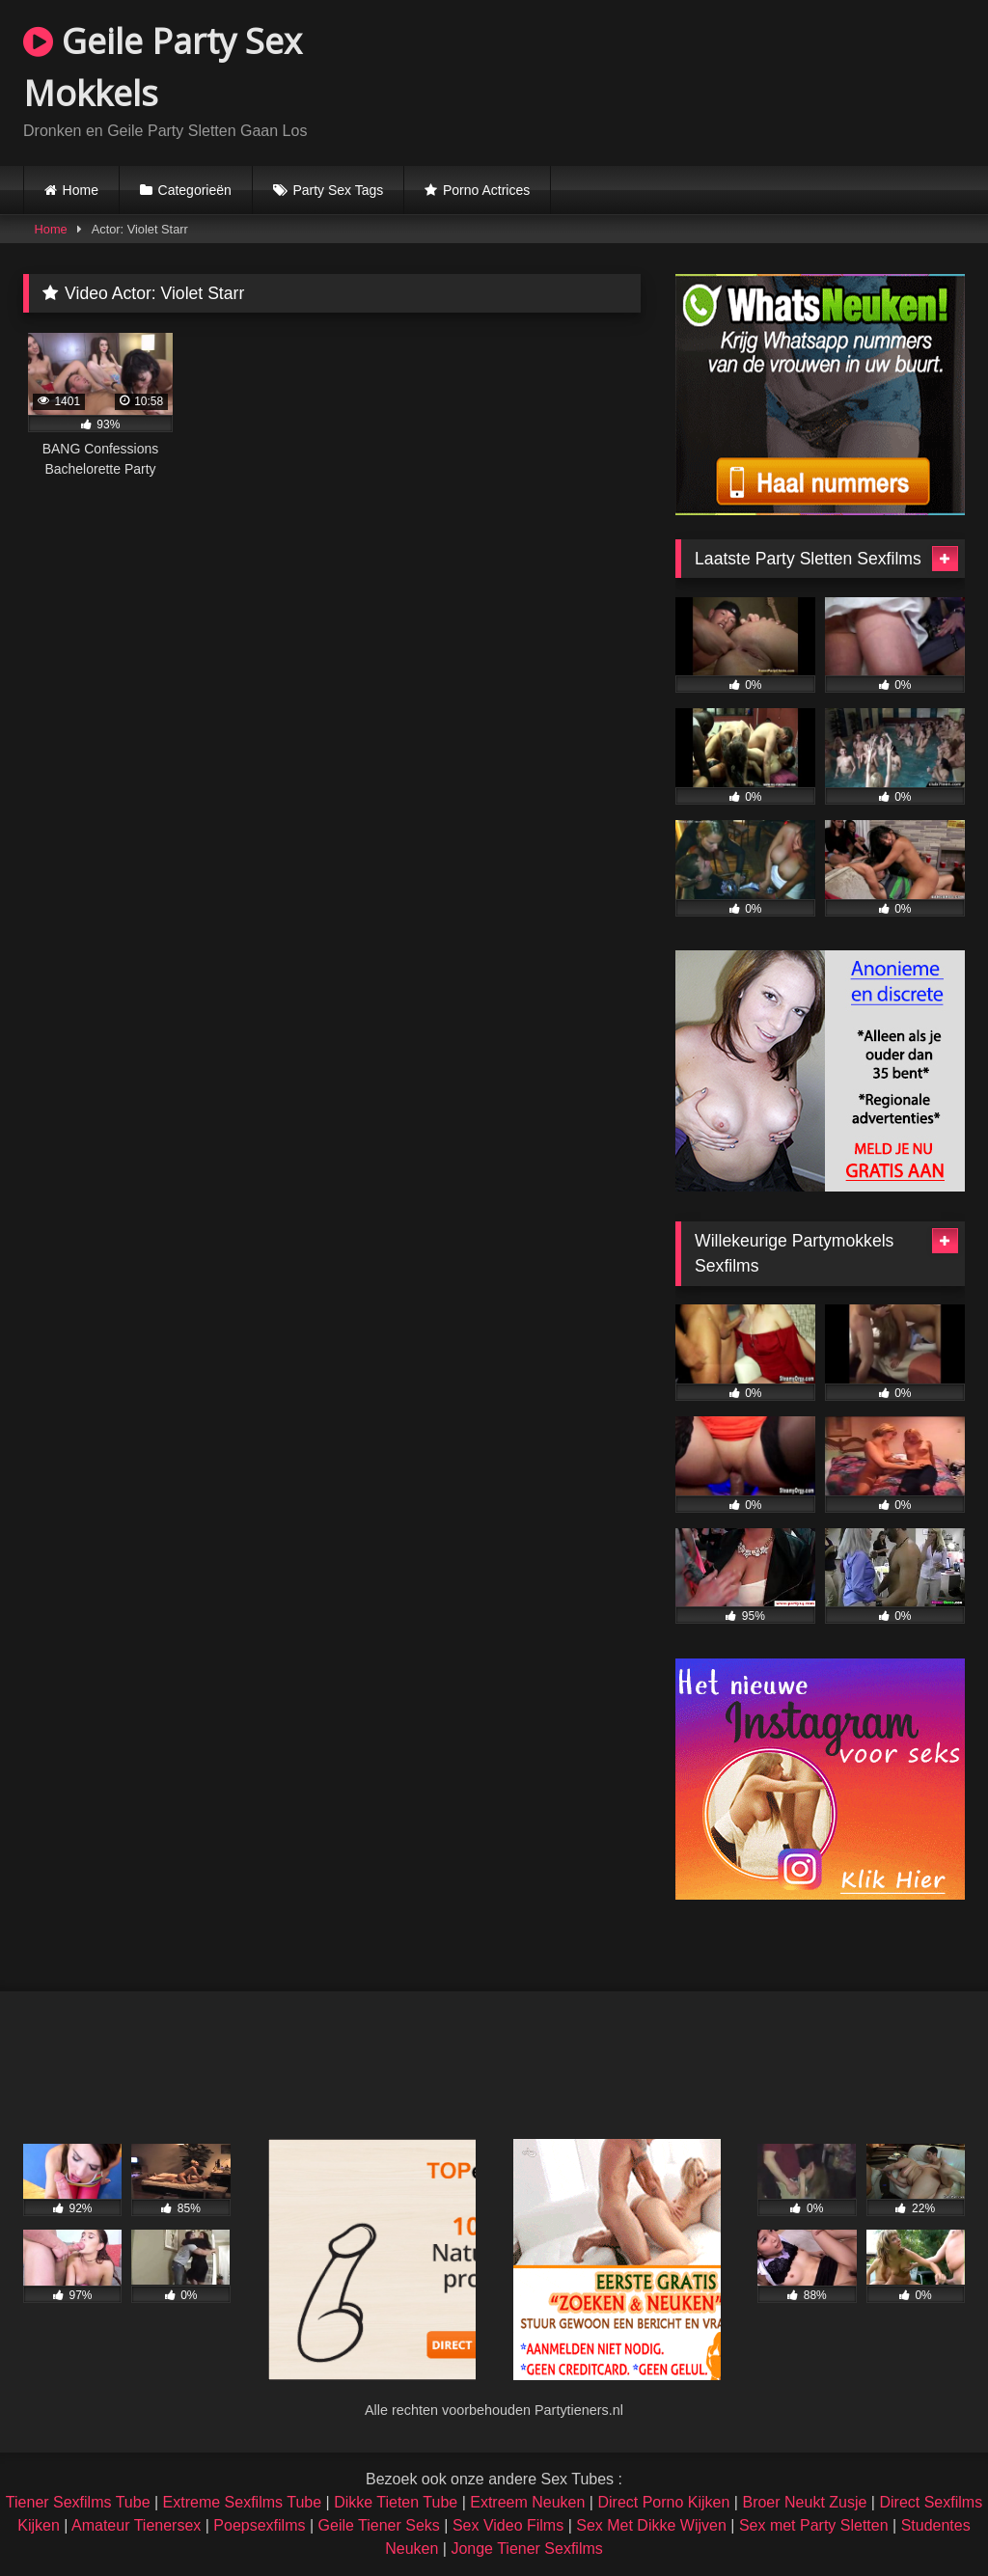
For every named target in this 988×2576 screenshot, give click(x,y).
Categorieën (195, 190)
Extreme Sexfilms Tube (242, 2502)
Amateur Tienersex (136, 2525)
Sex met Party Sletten (814, 2525)
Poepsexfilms (259, 2525)
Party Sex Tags (337, 190)
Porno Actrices (486, 190)
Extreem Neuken (527, 2502)
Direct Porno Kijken (663, 2502)
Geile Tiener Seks (379, 2525)
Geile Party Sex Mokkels (162, 67)
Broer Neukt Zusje (804, 2502)
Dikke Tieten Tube (395, 2502)
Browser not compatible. (739, 80)
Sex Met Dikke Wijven (651, 2525)
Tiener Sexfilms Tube (78, 2502)
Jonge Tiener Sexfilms (526, 2548)
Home (80, 190)
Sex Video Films (508, 2525)
